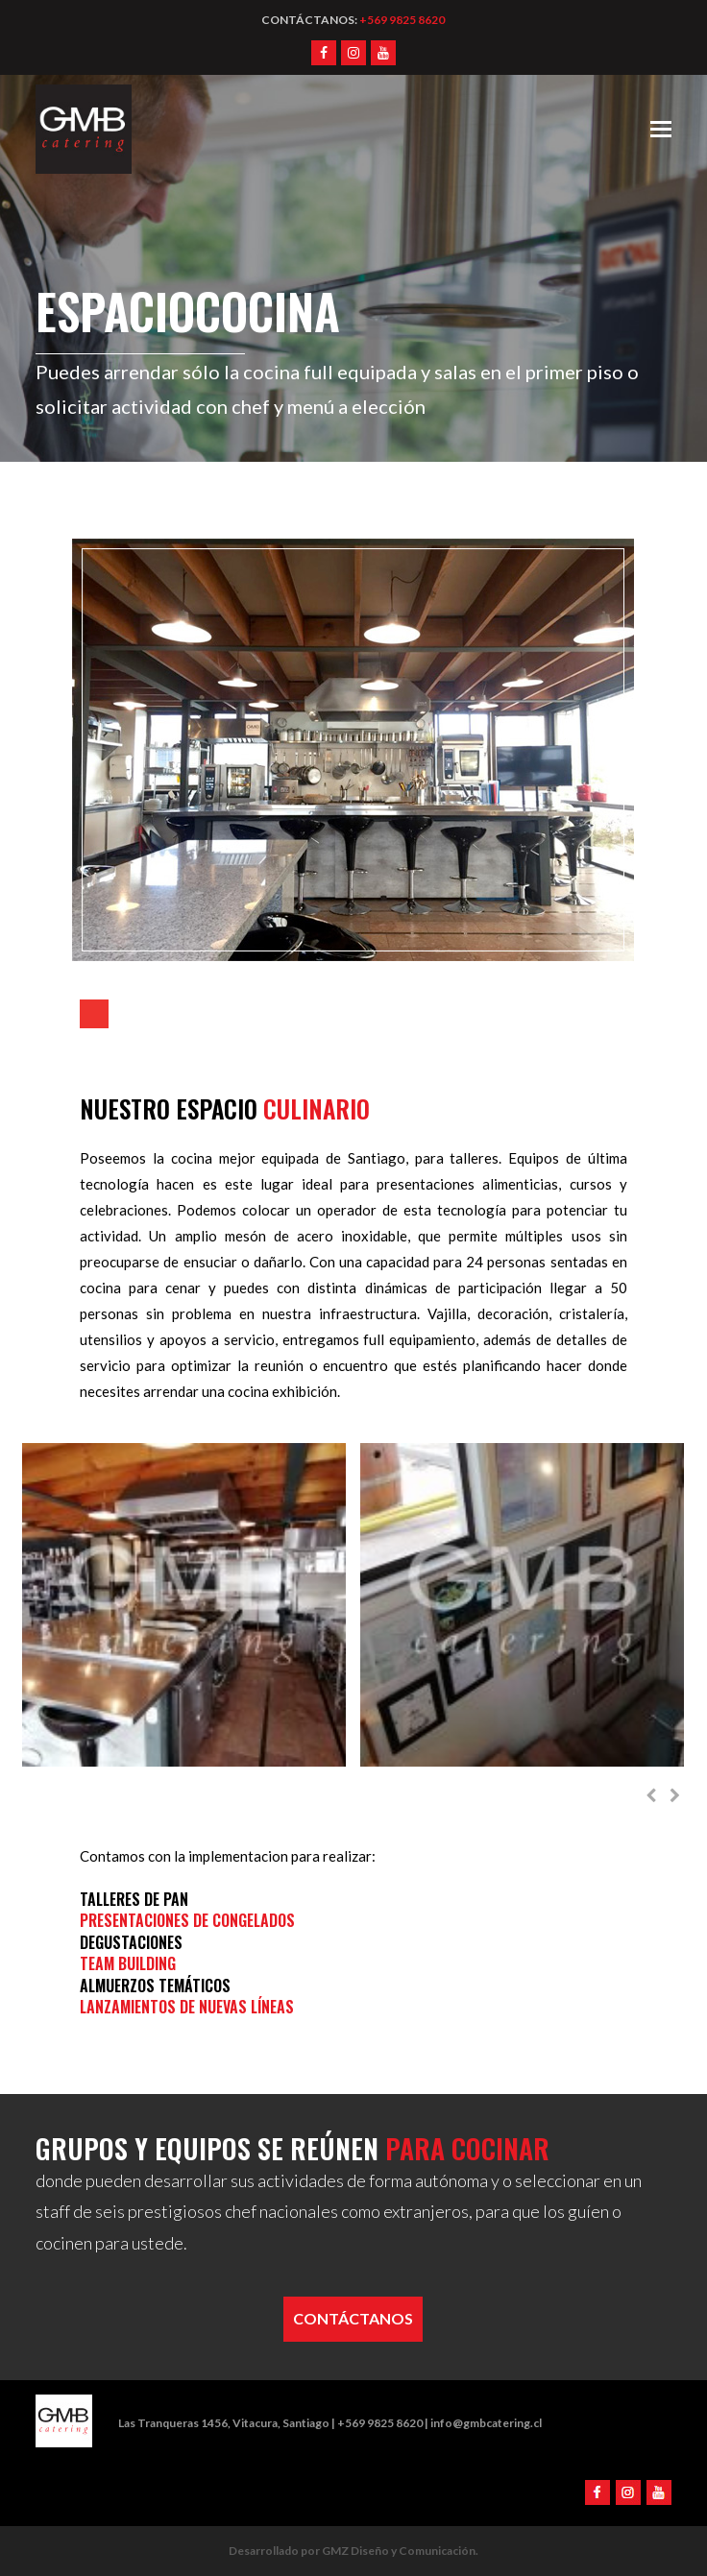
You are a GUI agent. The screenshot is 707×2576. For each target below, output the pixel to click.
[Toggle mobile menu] (660, 128)
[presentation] (651, 1795)
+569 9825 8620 (402, 19)
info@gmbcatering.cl (486, 2423)
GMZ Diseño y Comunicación (398, 2550)
